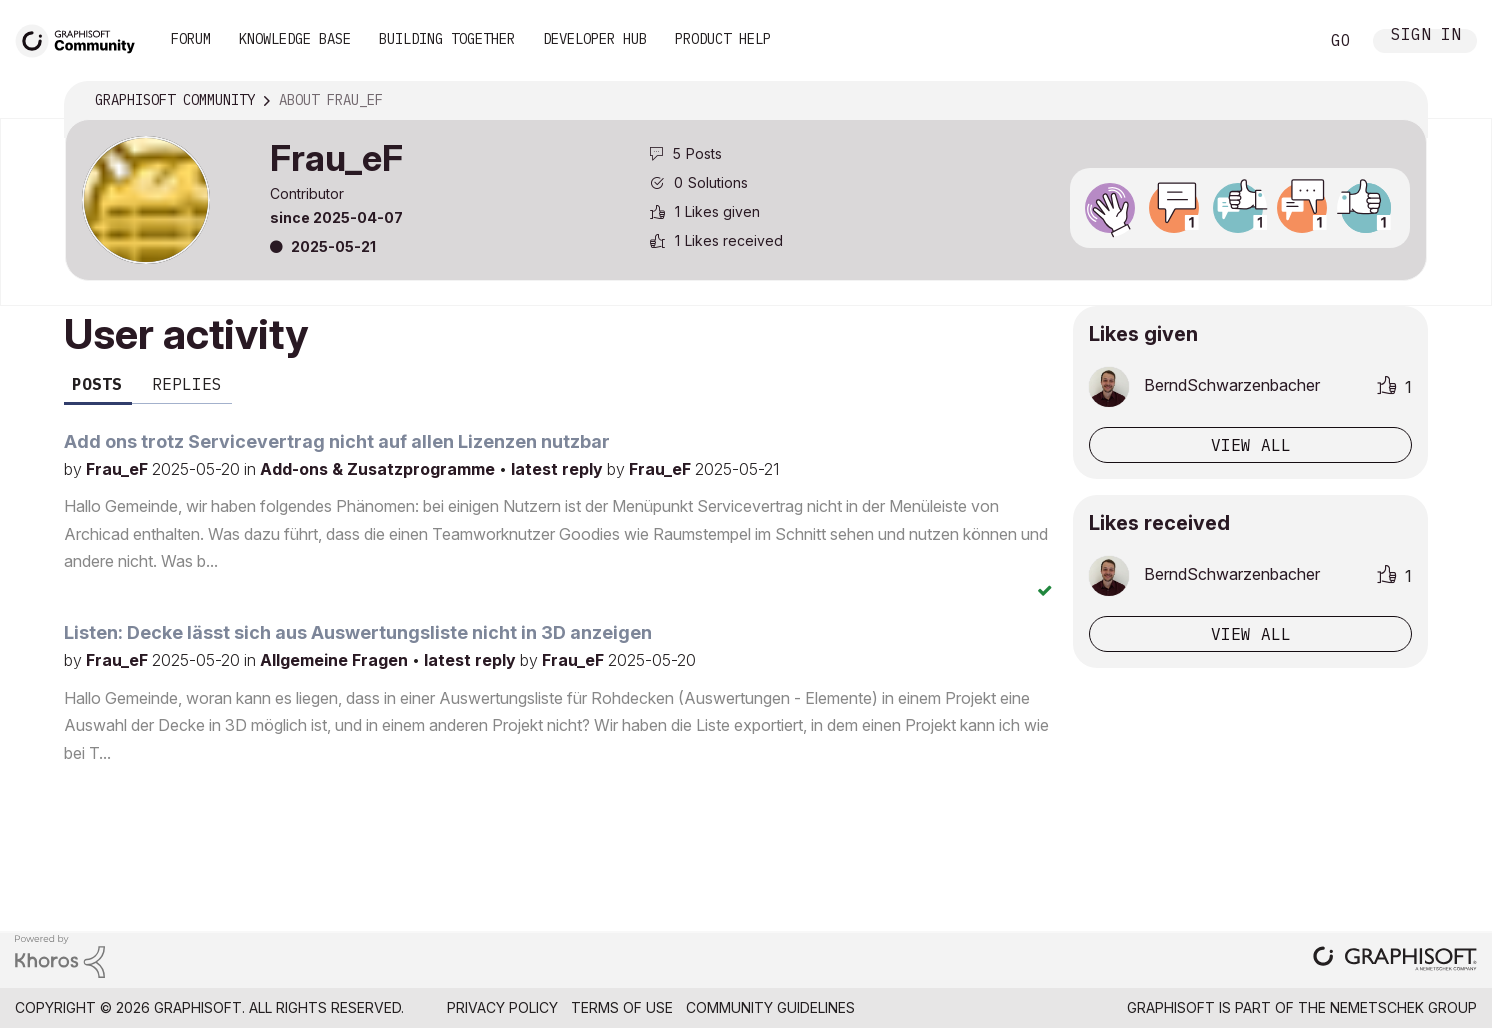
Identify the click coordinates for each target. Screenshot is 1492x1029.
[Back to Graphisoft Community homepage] (82, 38)
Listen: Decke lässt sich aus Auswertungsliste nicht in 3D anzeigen (358, 632)
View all (1251, 445)
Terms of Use (622, 1007)
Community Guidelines (770, 1007)
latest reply (559, 469)
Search (1281, 41)
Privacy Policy (502, 1007)
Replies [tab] (187, 384)
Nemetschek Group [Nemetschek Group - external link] (1403, 1007)
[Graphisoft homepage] (1395, 960)
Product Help (723, 39)
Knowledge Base (295, 39)
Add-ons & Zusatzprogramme (379, 469)
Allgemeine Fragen (336, 660)
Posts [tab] (97, 384)
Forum (191, 39)
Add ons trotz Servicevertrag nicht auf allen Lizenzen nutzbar (337, 441)
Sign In (1426, 36)
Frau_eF (119, 469)
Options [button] (1399, 101)
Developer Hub (595, 39)
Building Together (447, 39)
